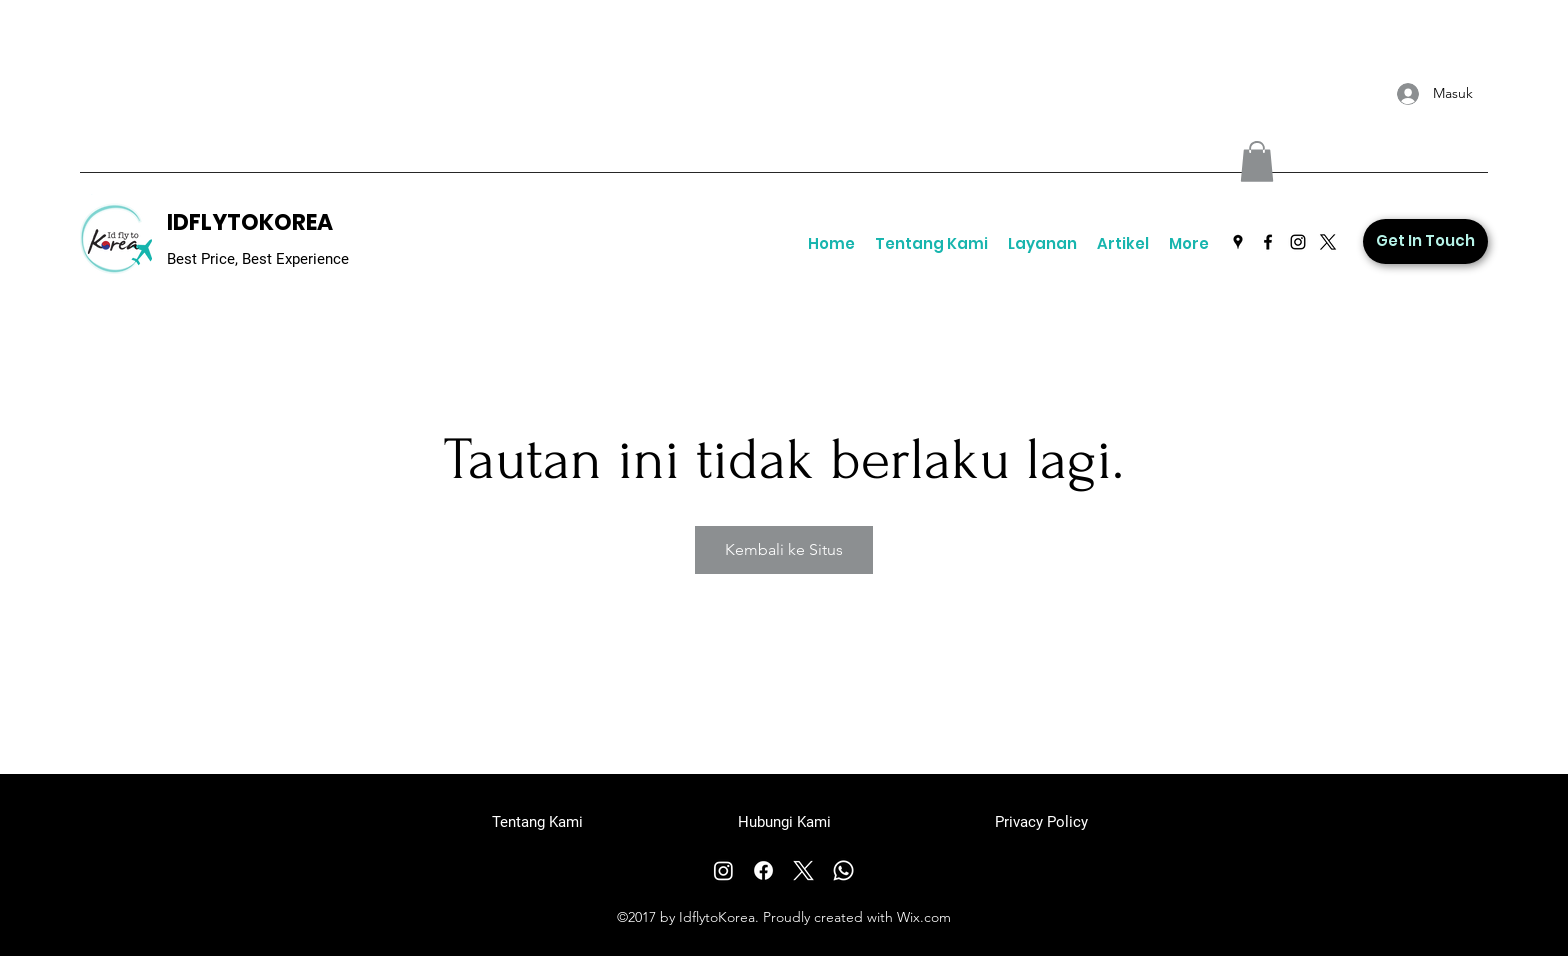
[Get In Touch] (1425, 241)
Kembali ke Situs (784, 549)
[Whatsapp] (843, 870)
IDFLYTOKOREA (250, 222)
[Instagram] (1298, 242)
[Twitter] (1328, 242)
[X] (803, 870)
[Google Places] (1238, 242)
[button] (1257, 161)
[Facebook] (1268, 242)
